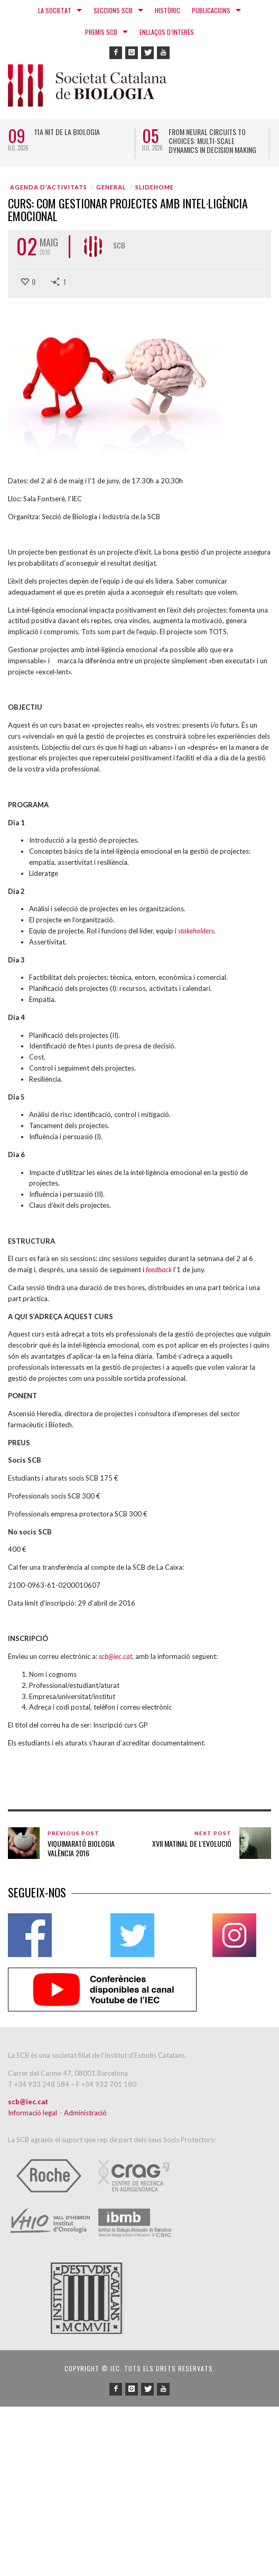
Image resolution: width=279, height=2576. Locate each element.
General (111, 187)
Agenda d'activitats (48, 187)
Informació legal (33, 2112)
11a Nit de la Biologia (67, 131)
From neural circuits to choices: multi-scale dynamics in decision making (212, 140)
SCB (119, 244)
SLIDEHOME (154, 187)
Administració (85, 2112)
